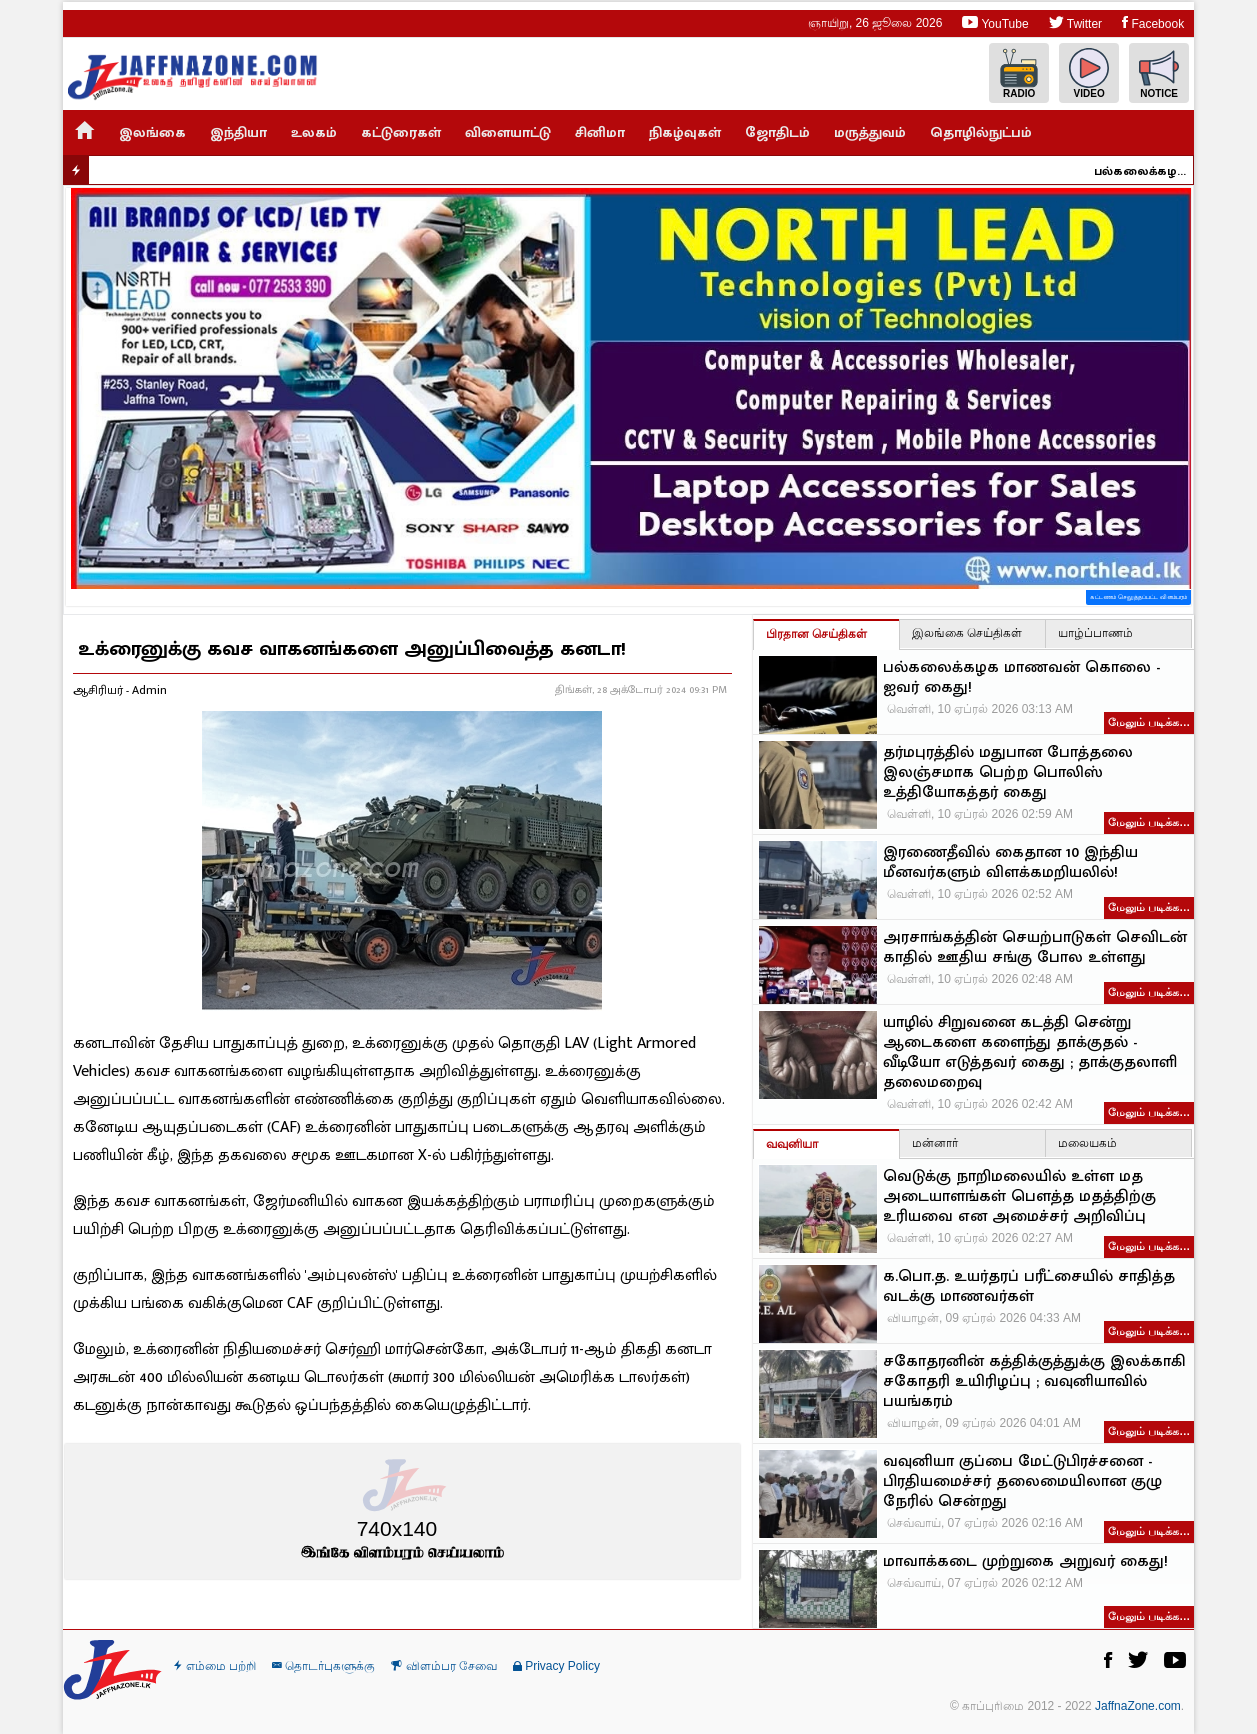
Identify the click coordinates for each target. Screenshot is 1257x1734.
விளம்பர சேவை (444, 1666)
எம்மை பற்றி (215, 1666)
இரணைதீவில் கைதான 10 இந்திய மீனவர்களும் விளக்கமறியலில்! (1010, 863)
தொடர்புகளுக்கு (323, 1666)
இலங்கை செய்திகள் (967, 633)
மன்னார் (935, 1143)
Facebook (1153, 22)
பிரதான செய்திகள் (816, 634)
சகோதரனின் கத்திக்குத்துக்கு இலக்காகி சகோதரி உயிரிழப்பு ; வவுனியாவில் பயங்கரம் (1034, 1382)
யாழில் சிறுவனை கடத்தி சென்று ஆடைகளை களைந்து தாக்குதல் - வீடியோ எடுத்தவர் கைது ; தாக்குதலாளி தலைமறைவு (1030, 1053)
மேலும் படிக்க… (1149, 722)
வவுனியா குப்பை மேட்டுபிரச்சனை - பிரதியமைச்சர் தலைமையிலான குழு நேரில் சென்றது (1022, 1482)
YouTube (995, 22)
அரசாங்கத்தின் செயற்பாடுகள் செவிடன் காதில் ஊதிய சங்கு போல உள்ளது (1035, 948)
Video (1089, 73)
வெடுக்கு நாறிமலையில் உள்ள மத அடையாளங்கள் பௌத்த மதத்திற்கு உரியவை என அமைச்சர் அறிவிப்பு (1019, 1197)
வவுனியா (792, 1144)
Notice (1159, 73)
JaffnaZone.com (1138, 1706)
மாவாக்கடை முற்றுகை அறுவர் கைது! (1025, 1562)
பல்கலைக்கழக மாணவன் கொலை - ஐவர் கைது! (1148, 171)
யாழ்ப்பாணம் (1095, 633)
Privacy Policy (556, 1666)
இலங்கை (152, 132)
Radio (1019, 73)
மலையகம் (1087, 1143)
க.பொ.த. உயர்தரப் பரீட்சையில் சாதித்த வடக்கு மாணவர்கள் (1029, 1287)
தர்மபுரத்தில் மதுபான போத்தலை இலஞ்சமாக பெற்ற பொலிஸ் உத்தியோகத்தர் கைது (1008, 773)
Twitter (1075, 22)
